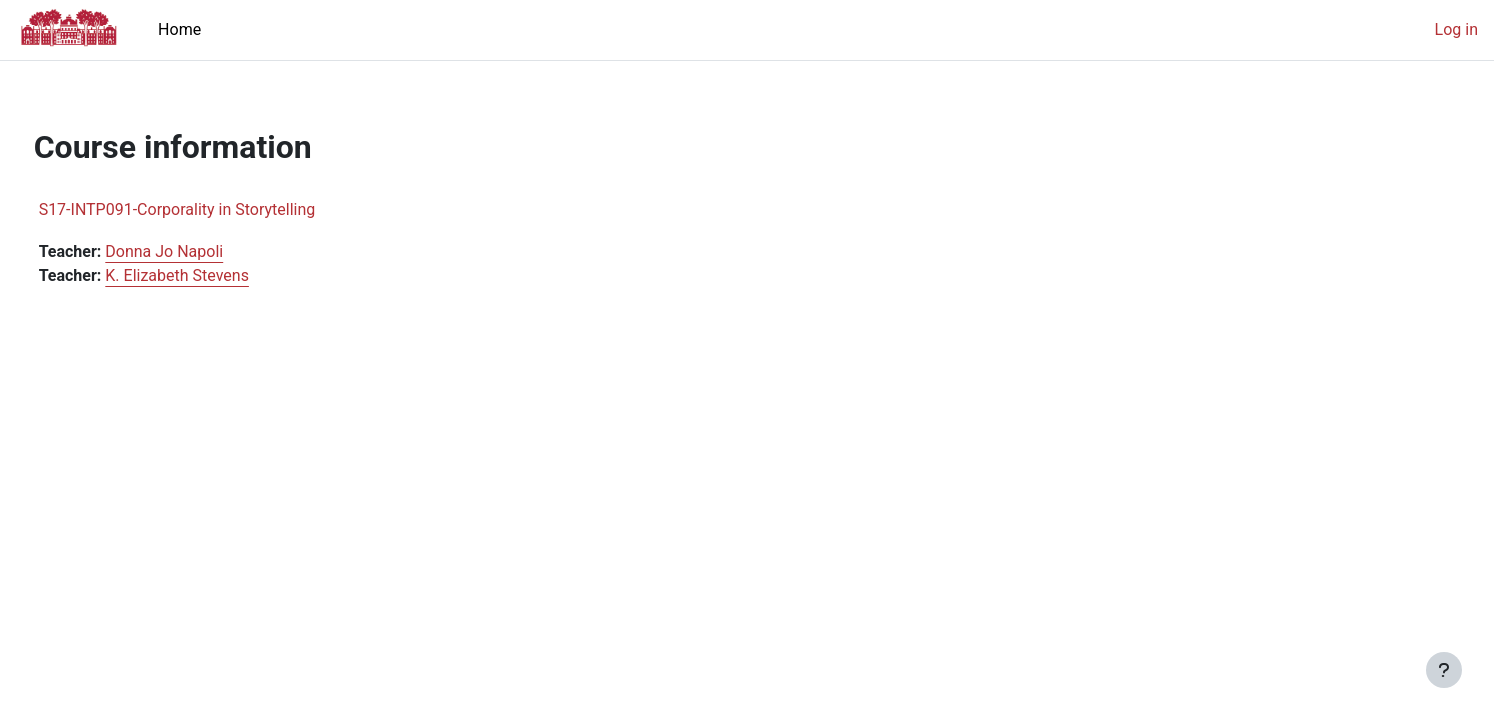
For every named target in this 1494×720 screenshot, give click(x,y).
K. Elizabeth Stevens (215, 275)
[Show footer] (1444, 670)
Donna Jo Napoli (202, 251)
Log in (1456, 29)
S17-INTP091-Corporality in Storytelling (214, 209)
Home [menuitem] (179, 29)
